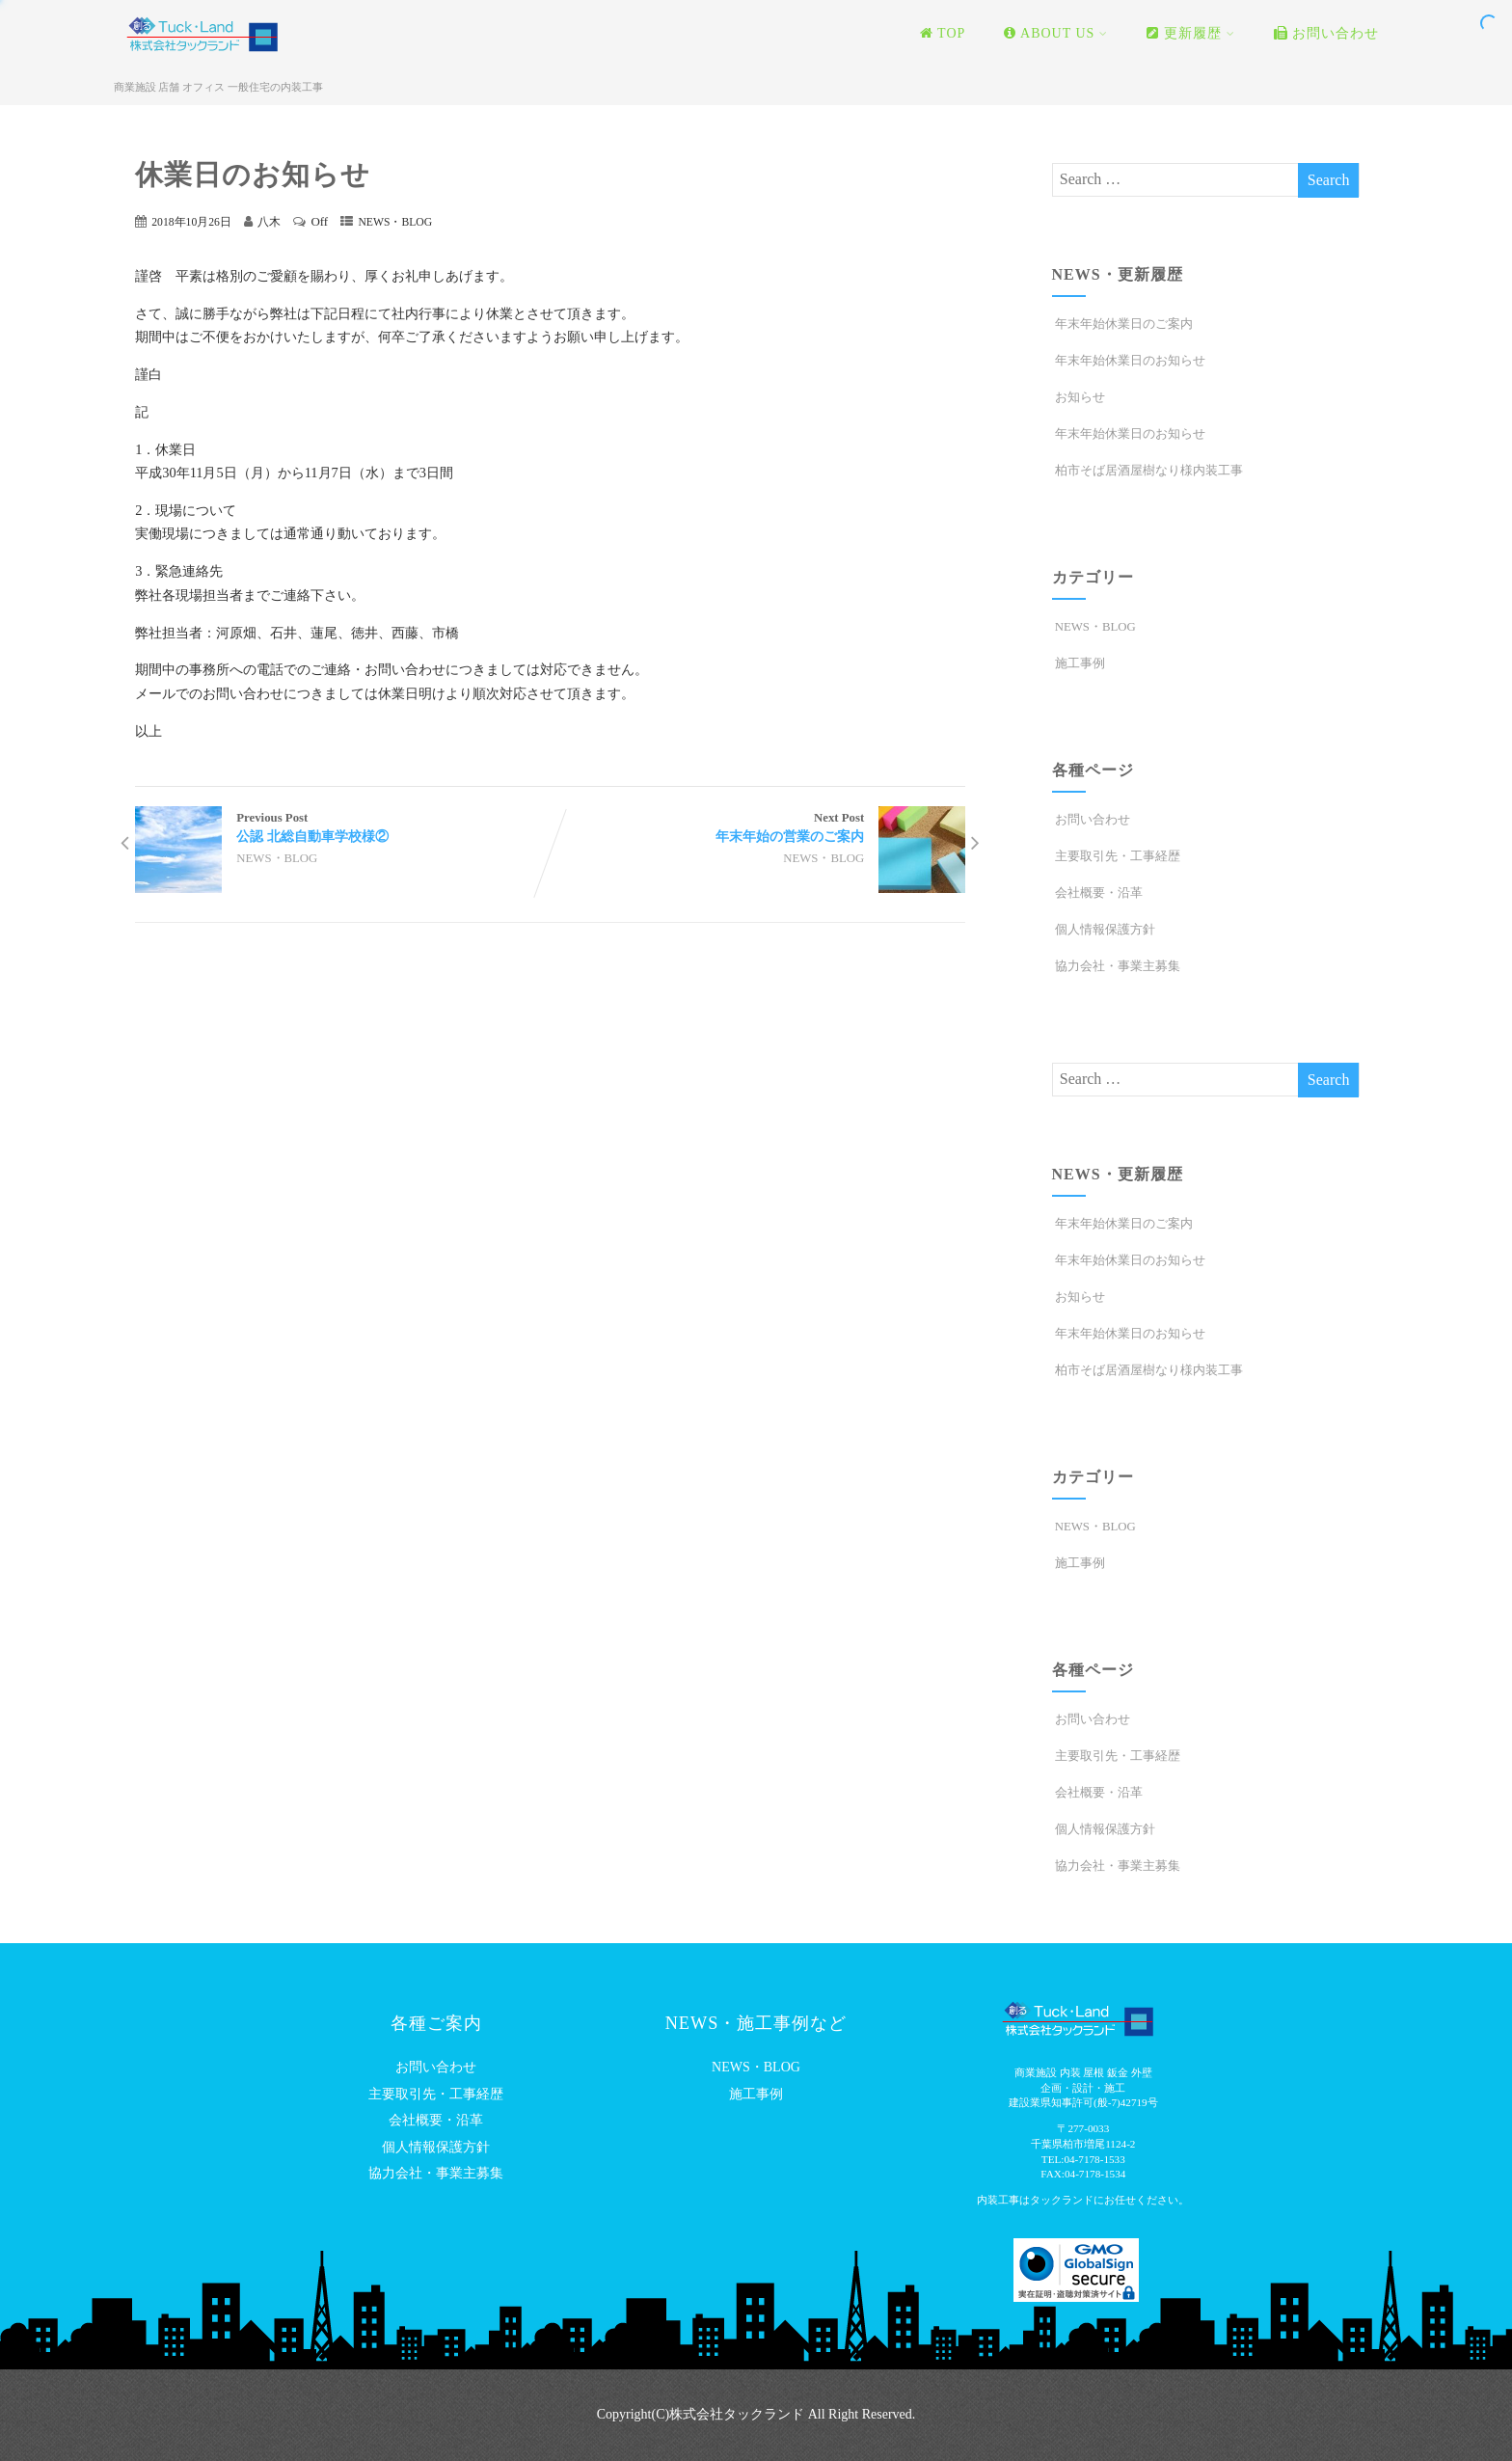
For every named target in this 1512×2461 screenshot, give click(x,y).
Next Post (758, 829)
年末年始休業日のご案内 (1122, 324)
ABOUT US (1056, 33)
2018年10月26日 (191, 222)
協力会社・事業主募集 (1116, 966)
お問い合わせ (1327, 33)
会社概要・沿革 (1097, 893)
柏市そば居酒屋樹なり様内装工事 (1147, 470)
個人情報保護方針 (1103, 929)
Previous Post (342, 829)
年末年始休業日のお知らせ (1128, 360)
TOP (942, 33)
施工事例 (1078, 663)
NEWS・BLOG (395, 222)
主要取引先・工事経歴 (1116, 856)
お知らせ (1078, 397)
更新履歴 (1191, 33)
